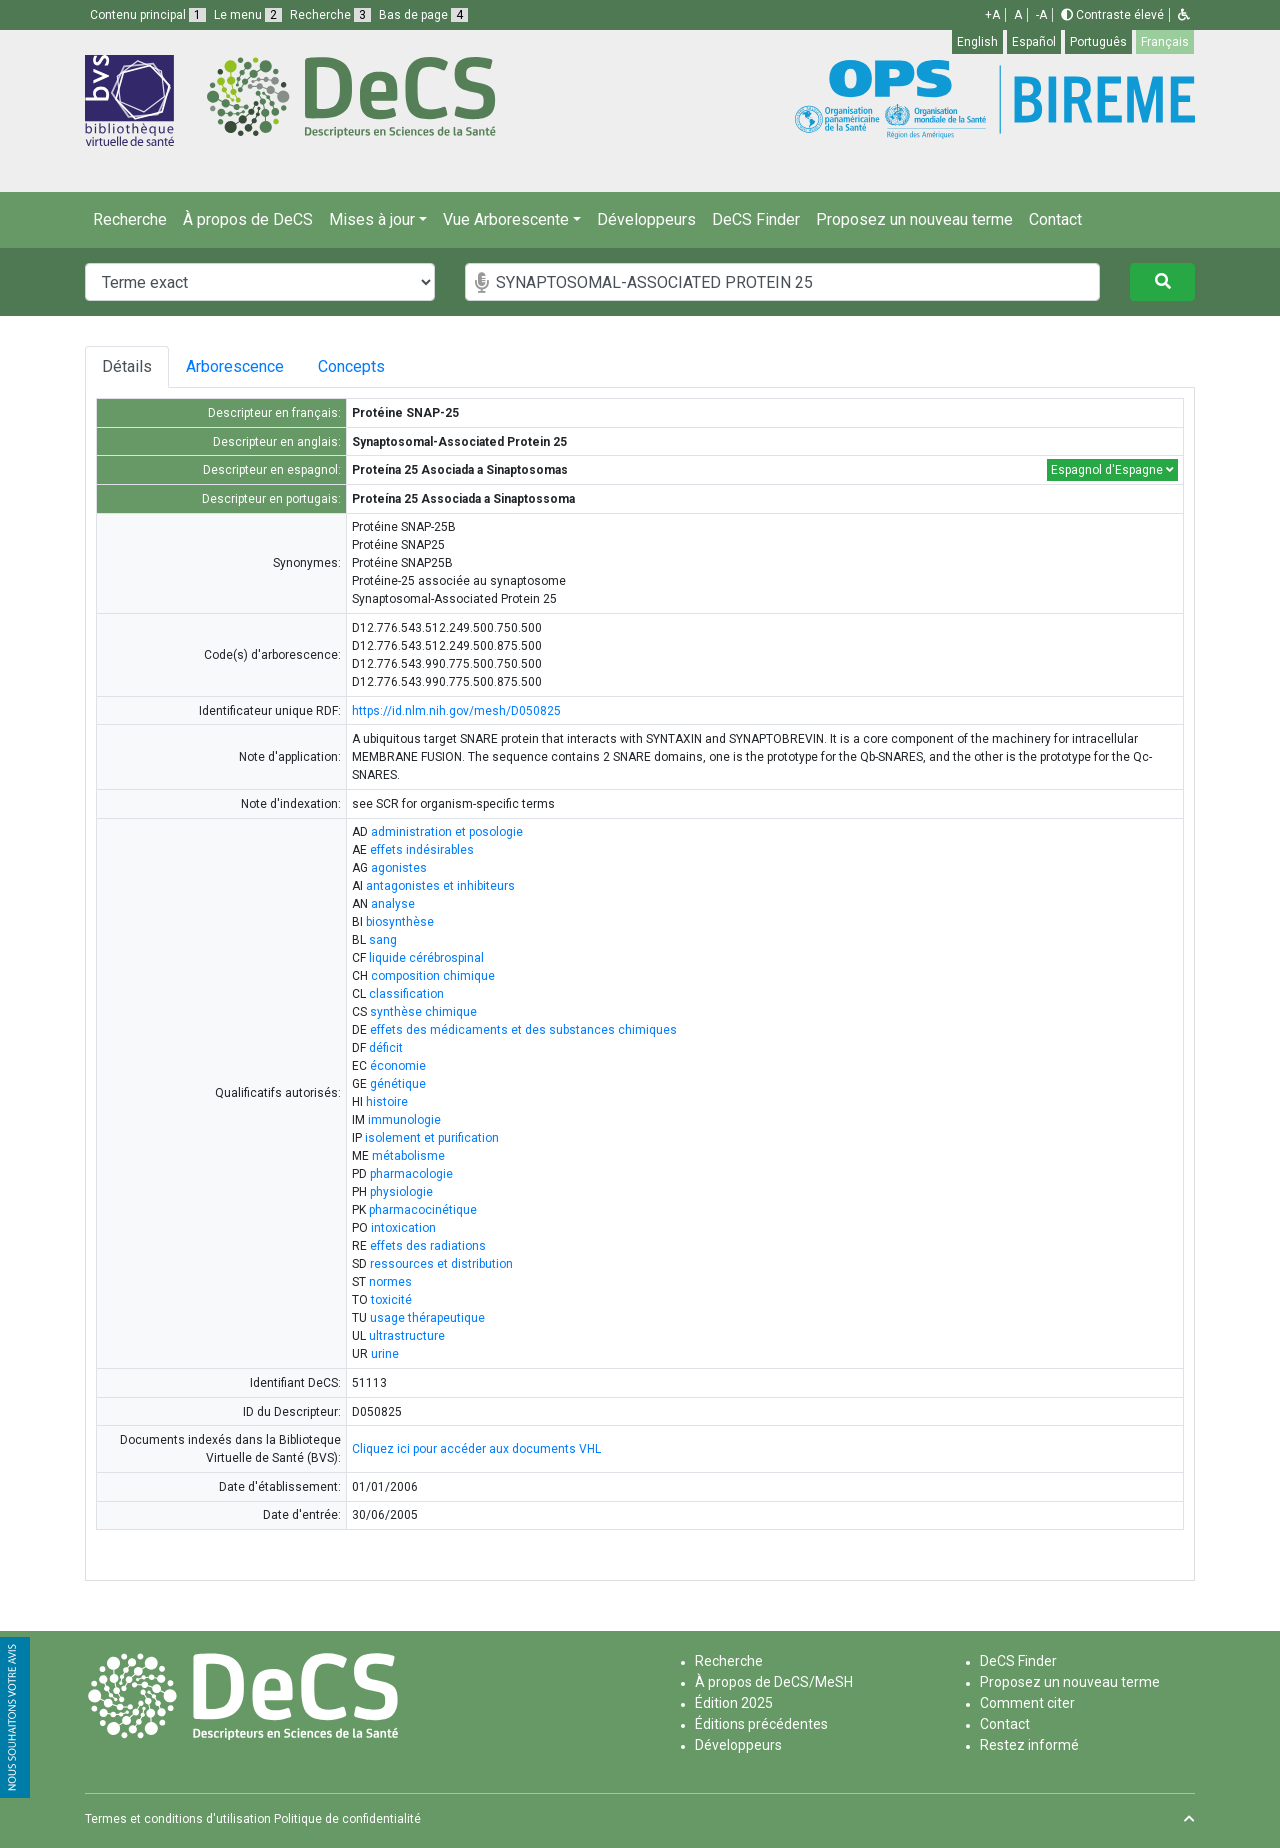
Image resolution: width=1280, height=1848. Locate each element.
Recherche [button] (330, 15)
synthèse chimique (423, 1012)
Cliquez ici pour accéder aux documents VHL (476, 1449)
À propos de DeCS (248, 219)
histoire (387, 1102)
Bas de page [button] (423, 15)
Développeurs (646, 219)
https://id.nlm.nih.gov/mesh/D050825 (456, 711)
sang (383, 940)
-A (1041, 15)
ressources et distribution (441, 1264)
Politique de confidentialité (347, 1819)
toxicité (391, 1300)
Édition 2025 (734, 1703)
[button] (1184, 15)
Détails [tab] (127, 366)
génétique (398, 1084)
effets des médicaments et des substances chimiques (523, 1030)
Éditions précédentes (761, 1724)
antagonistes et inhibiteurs (440, 886)
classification (406, 994)
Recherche (130, 219)
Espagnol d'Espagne (1112, 470)
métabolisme (408, 1156)
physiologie (401, 1192)
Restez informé (1029, 1745)
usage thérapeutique (427, 1318)
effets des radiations (428, 1246)
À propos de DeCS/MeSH (774, 1682)
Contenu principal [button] (148, 15)
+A (992, 15)
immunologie (404, 1120)
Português (1098, 42)
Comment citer (1027, 1703)
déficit (386, 1048)
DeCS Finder (756, 219)
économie (398, 1066)
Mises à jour (372, 219)
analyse (393, 904)
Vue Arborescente (506, 219)
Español (1034, 42)
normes (390, 1282)
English (977, 42)
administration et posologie (447, 832)
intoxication (403, 1228)
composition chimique (433, 976)
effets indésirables (422, 850)
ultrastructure (407, 1336)
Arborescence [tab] (239, 366)
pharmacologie (411, 1174)
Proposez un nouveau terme (914, 219)
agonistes (399, 868)
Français (1165, 42)
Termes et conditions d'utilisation (178, 1819)
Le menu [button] (248, 15)
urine (385, 1354)
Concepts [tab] (371, 366)
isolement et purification (432, 1138)
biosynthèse (400, 922)
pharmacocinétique (423, 1210)
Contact (1055, 219)
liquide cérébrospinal (426, 958)
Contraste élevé (1112, 15)
